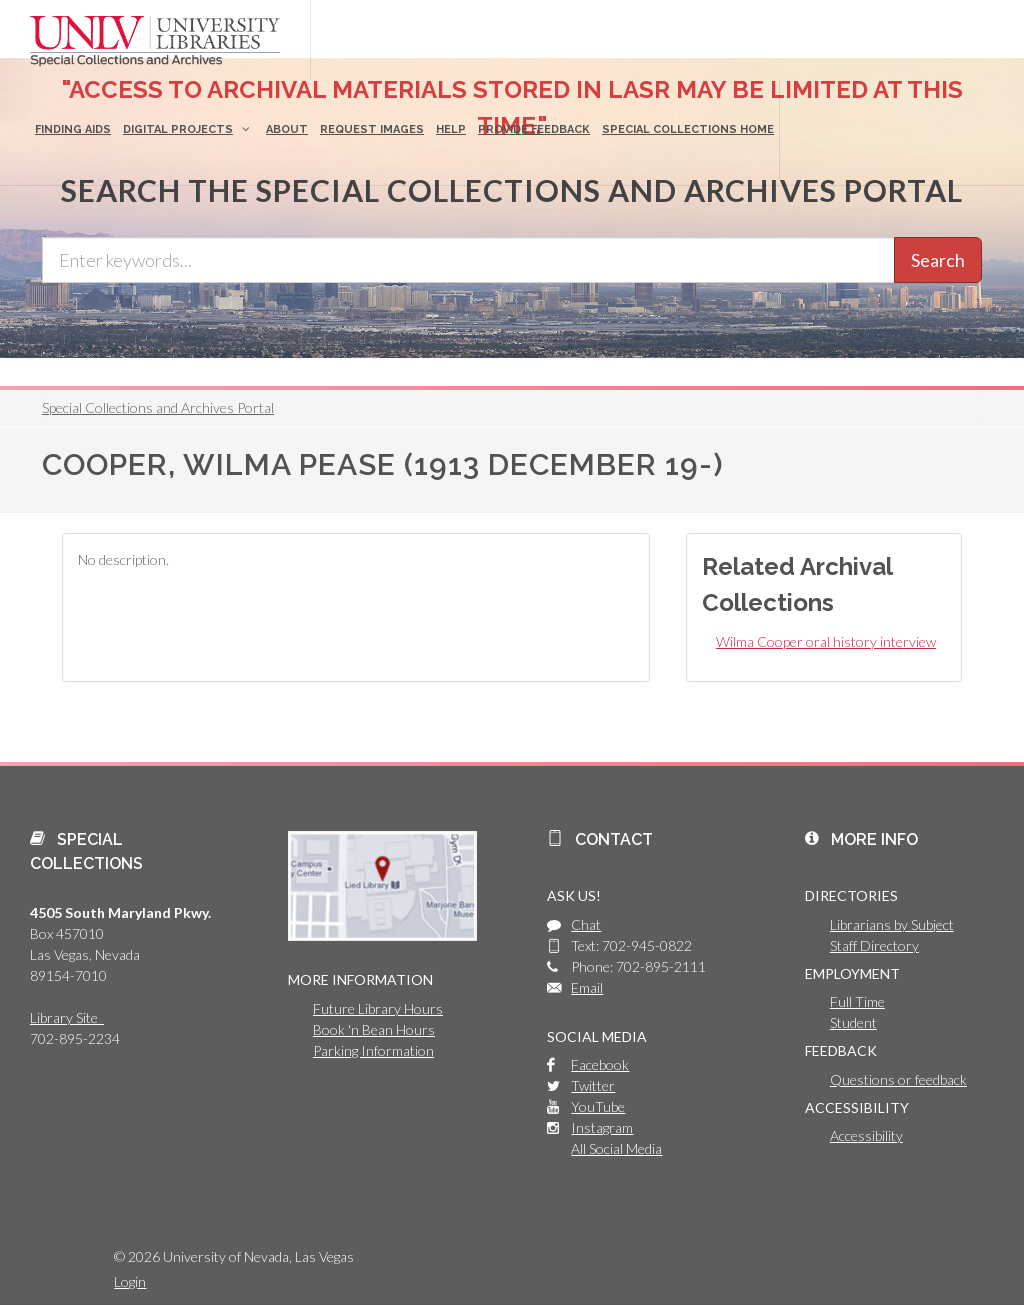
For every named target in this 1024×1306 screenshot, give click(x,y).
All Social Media (616, 1148)
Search (938, 260)
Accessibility (866, 1135)
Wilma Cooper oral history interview (826, 641)
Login (130, 1281)
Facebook (600, 1064)
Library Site (67, 1017)
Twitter (593, 1085)
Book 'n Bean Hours (374, 1029)
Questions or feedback (898, 1079)
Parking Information (373, 1050)
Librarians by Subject (892, 924)
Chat (586, 924)
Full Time (857, 1001)
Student (853, 1022)
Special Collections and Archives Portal (158, 407)
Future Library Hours (378, 1008)
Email (587, 987)
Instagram (602, 1127)
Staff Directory (874, 945)
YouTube (598, 1106)
